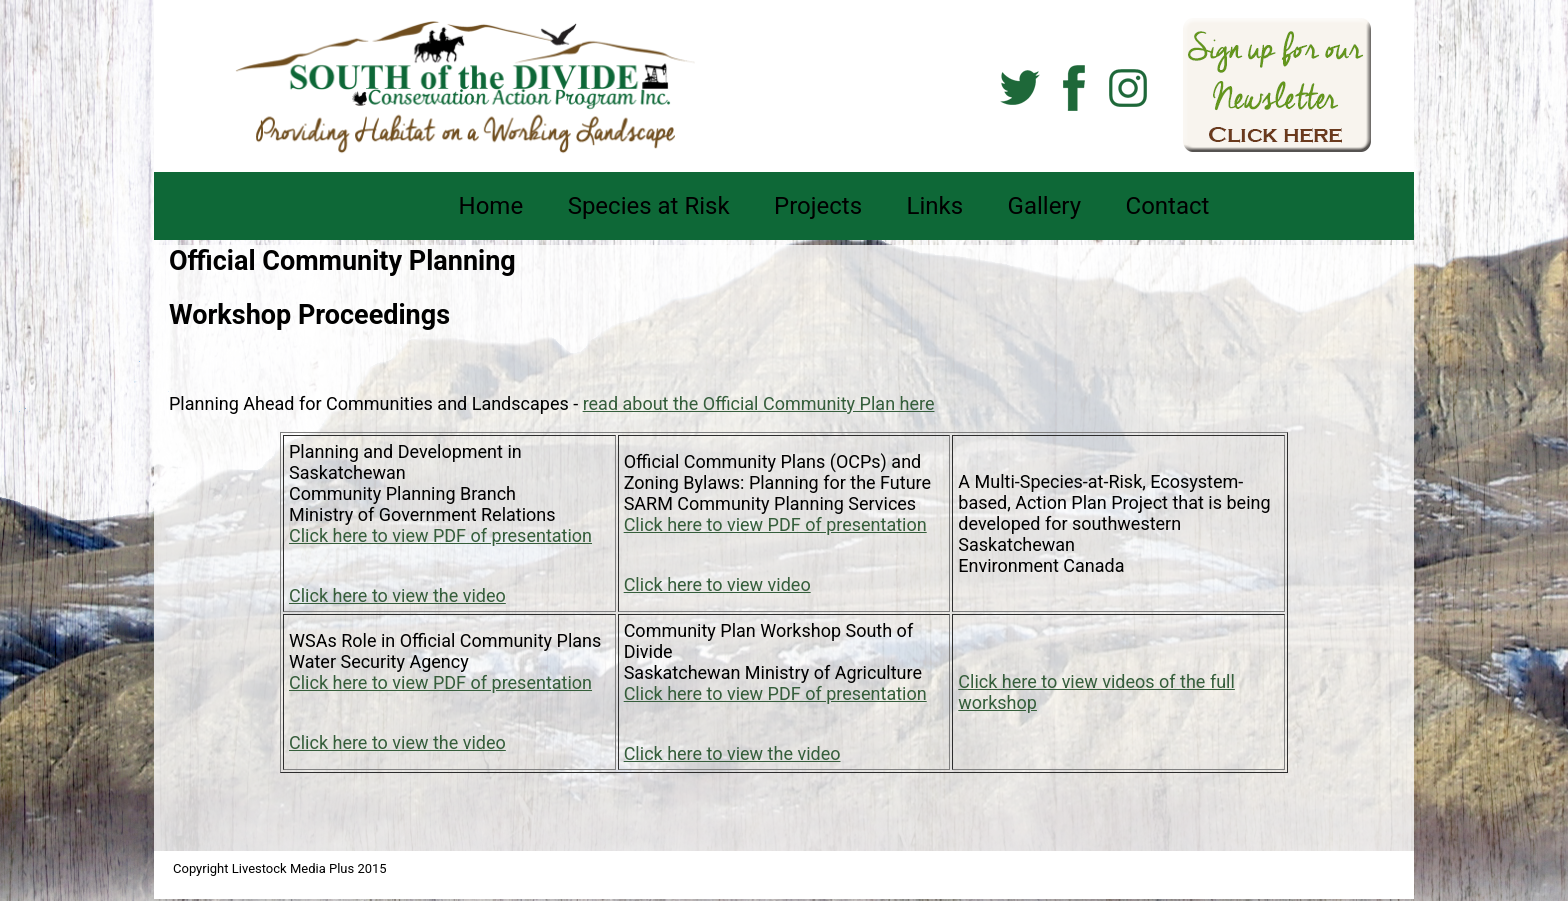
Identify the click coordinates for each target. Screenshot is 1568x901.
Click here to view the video (397, 595)
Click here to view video (717, 584)
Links (935, 206)
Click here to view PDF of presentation (440, 535)
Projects (818, 206)
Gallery (1045, 206)
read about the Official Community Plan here (759, 403)
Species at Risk (649, 206)
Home (491, 206)
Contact (1168, 206)
